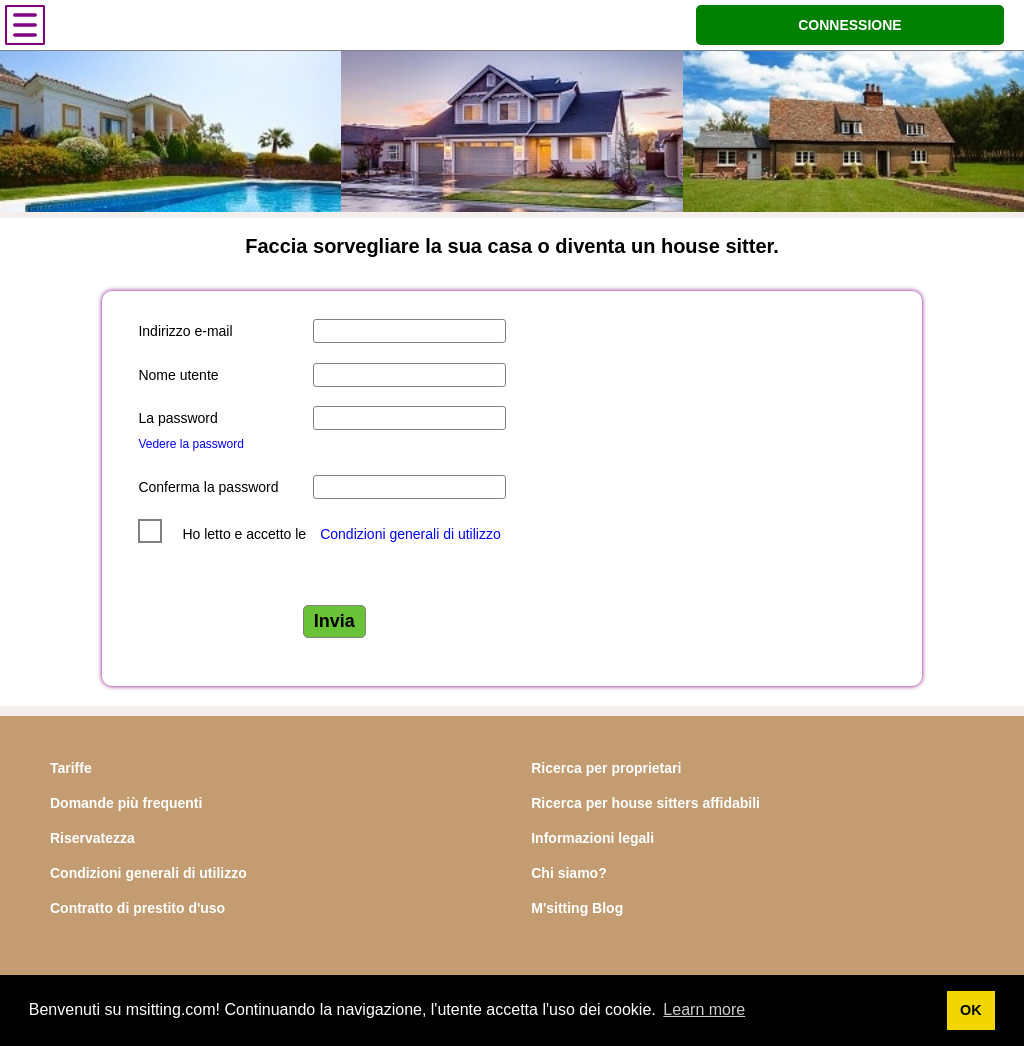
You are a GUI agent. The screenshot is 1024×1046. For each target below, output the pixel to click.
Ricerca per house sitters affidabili (645, 803)
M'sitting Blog (577, 908)
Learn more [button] (704, 1009)
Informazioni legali (592, 838)
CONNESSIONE (849, 25)
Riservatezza (92, 838)
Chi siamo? (568, 873)
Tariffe (71, 768)
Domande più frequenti (126, 803)
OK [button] (971, 1010)
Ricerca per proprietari (606, 768)
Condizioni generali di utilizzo (410, 534)
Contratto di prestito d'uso (137, 908)
